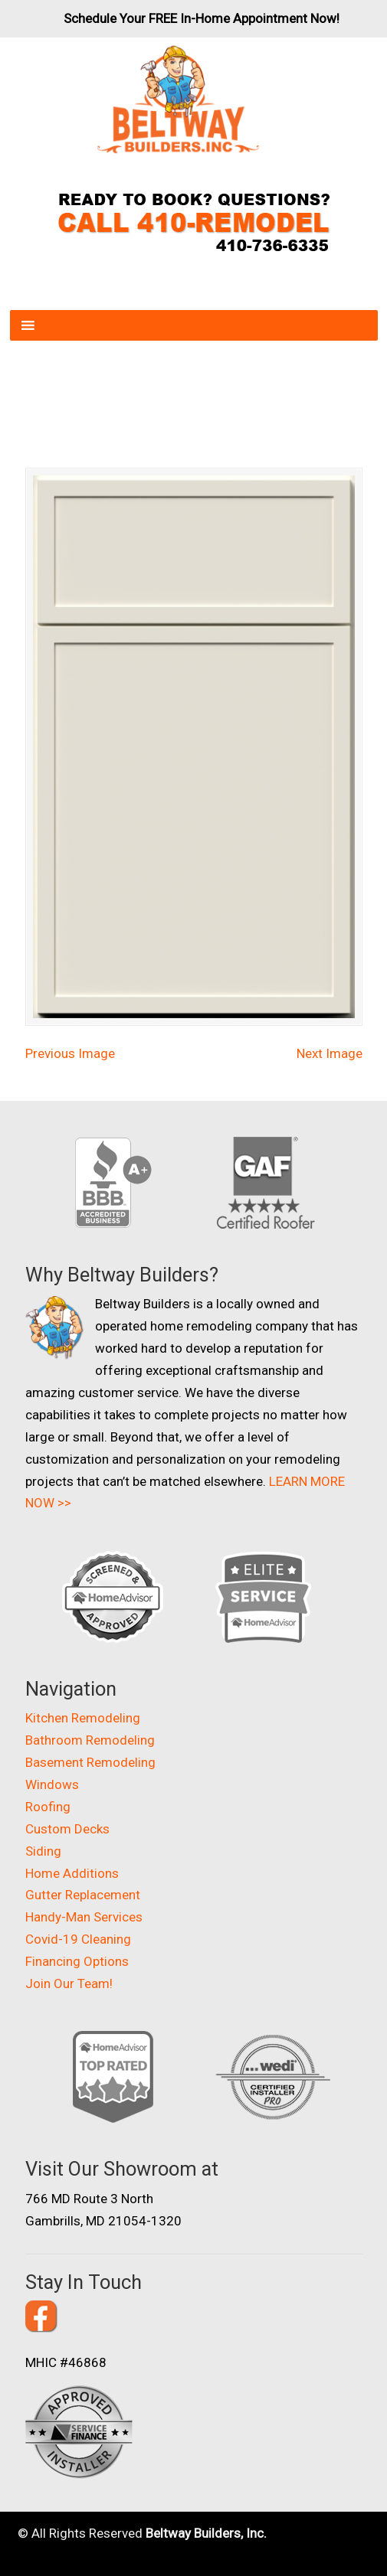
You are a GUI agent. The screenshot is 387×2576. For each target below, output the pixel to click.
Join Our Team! (69, 1983)
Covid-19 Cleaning (78, 1939)
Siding (43, 1851)
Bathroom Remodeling (90, 1740)
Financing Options (77, 1961)
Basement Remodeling (90, 1762)
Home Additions (72, 1873)
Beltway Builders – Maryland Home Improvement (178, 99)
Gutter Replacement (82, 1894)
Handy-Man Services (84, 1917)
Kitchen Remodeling (82, 1717)
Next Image (329, 1053)
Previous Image (70, 1053)
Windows (52, 1784)
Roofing (48, 1806)
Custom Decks (67, 1829)
